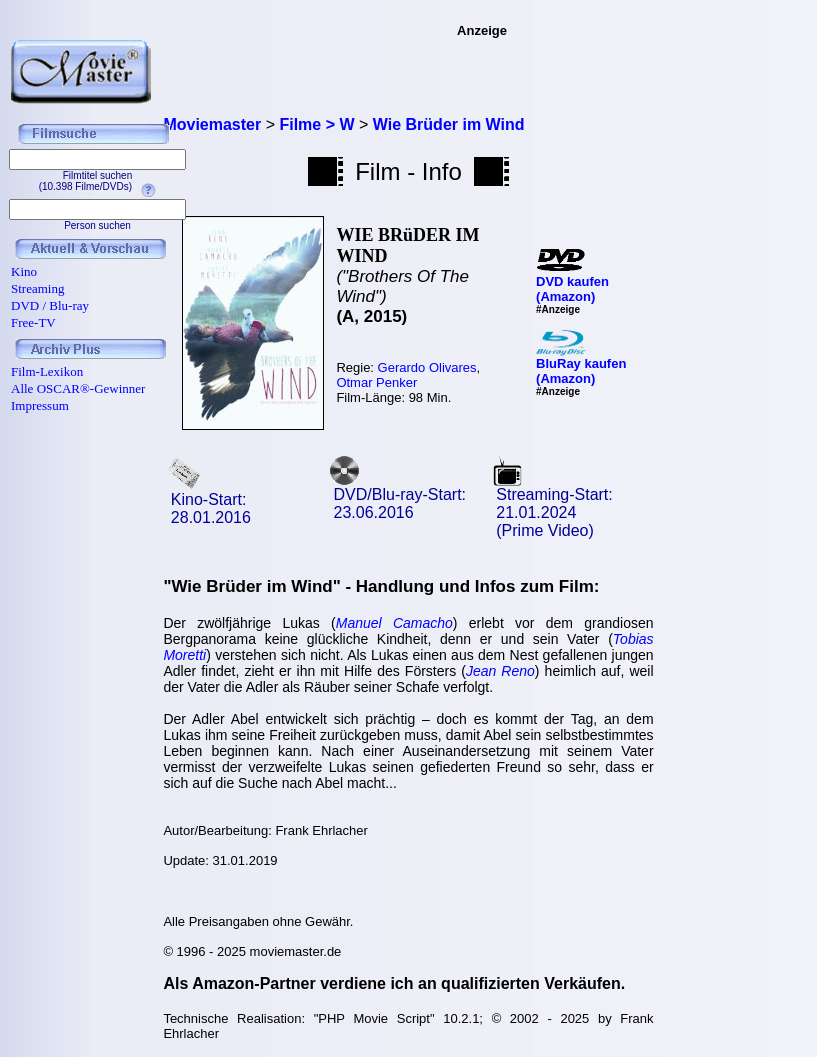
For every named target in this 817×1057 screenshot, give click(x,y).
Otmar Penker (376, 382)
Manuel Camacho (394, 623)
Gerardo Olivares (427, 367)
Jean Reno (500, 671)
